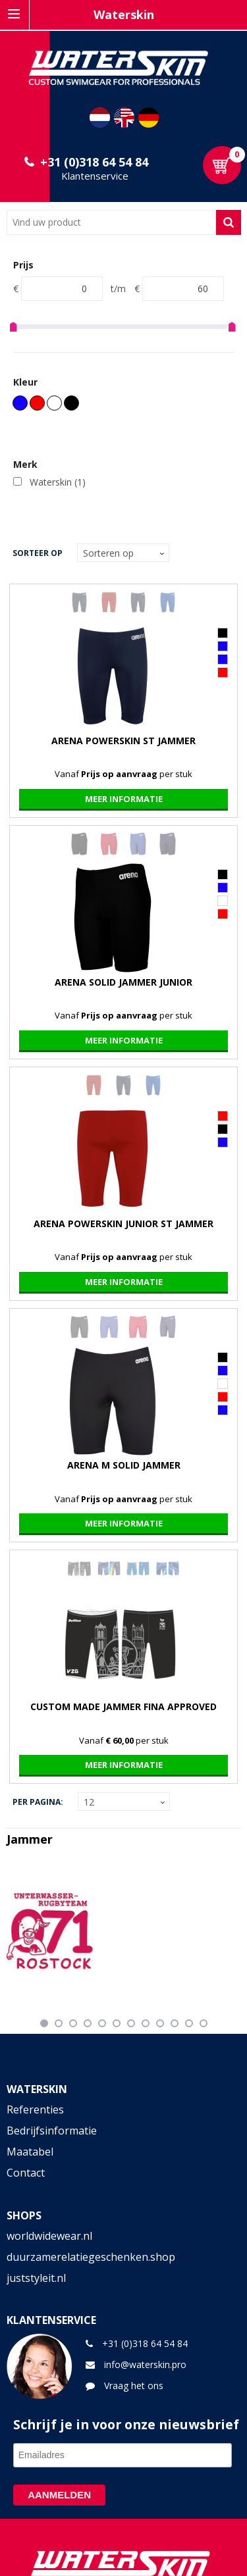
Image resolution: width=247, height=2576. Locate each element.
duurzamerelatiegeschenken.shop (91, 2257)
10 (174, 2023)
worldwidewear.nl (49, 2236)
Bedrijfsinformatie (52, 2130)
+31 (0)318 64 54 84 (94, 162)
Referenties (35, 2109)
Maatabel (30, 2151)
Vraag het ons (133, 2385)
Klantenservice (94, 175)
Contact (26, 2172)
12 (203, 2023)
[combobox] (111, 222)
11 (189, 2023)
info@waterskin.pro (145, 2364)
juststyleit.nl (36, 2278)
